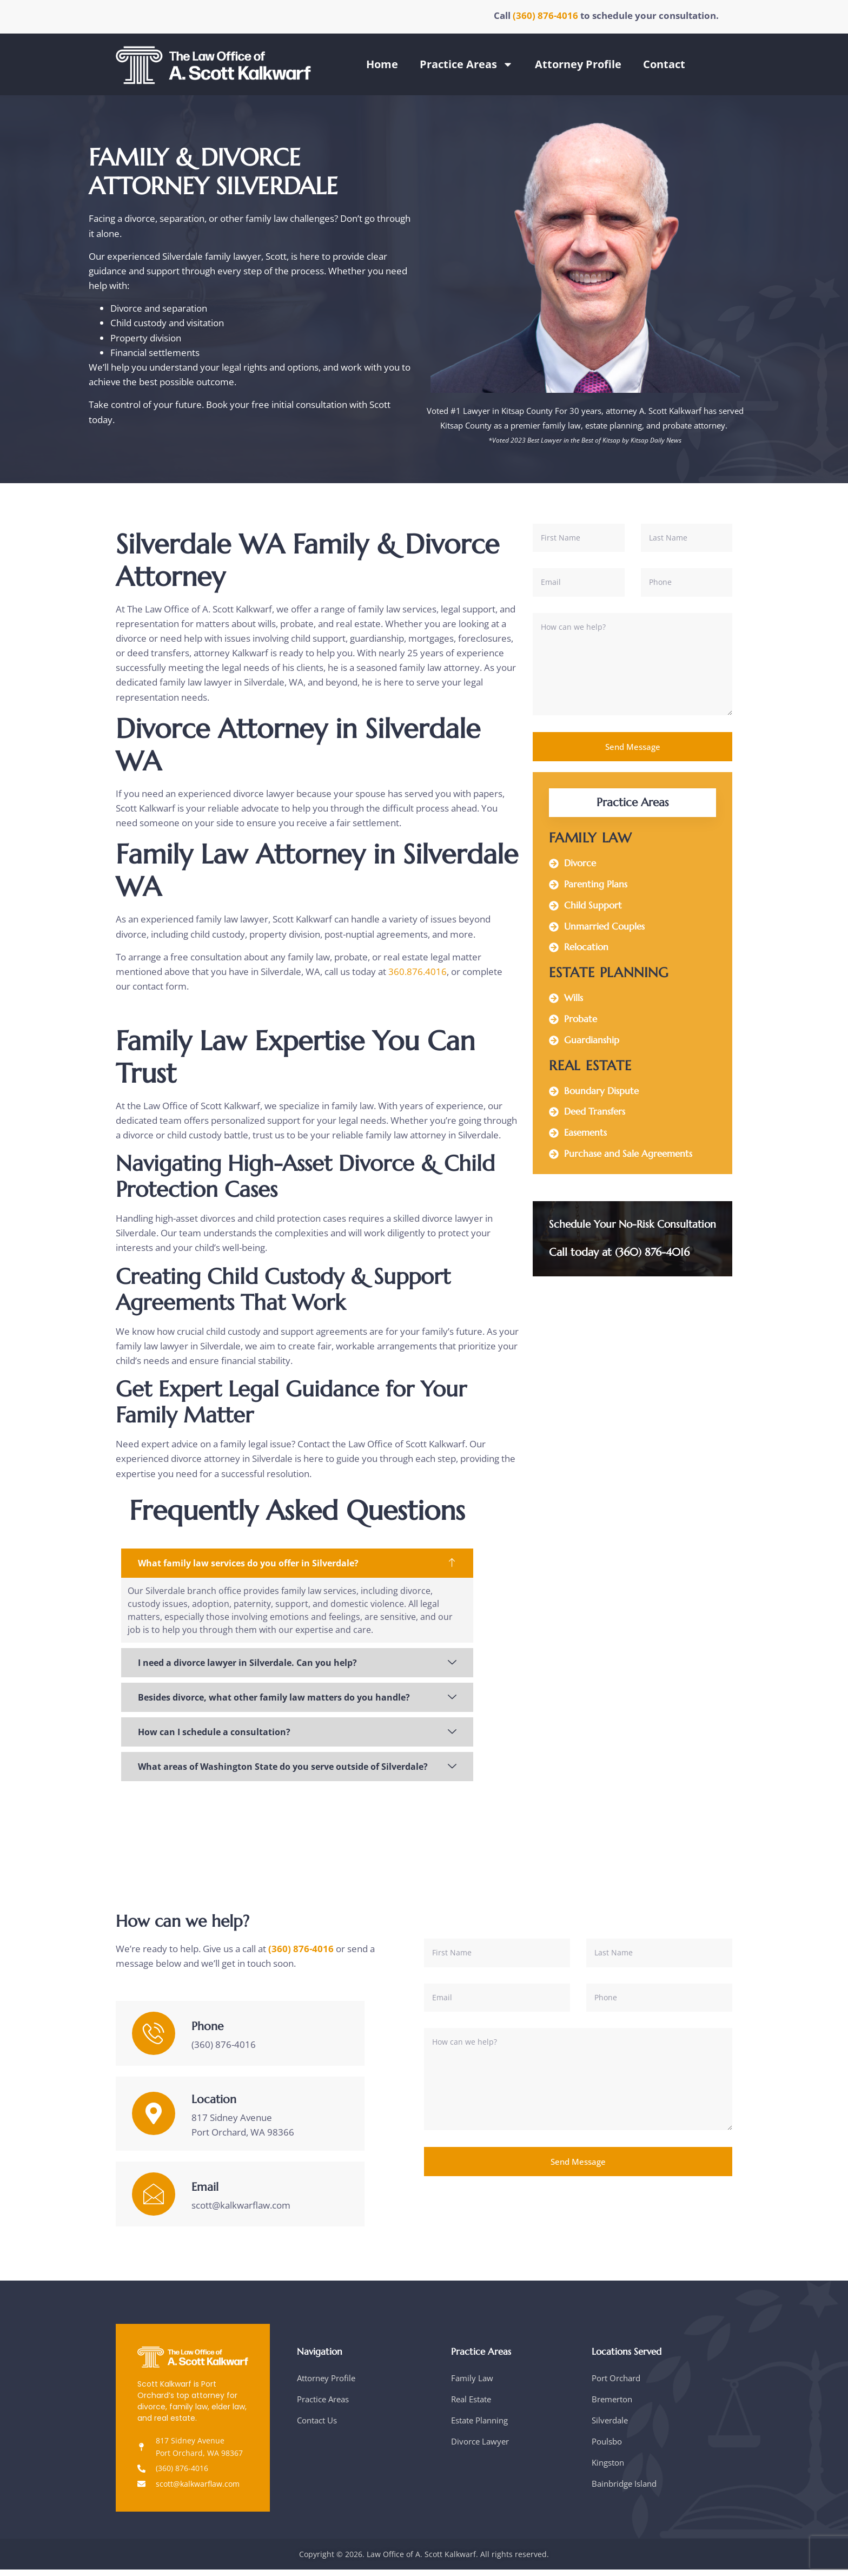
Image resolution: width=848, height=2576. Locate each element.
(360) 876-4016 (546, 15)
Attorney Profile (578, 64)
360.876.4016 (417, 971)
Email (204, 2193)
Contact (664, 64)
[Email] (153, 2200)
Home (382, 64)
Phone (207, 2033)
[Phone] (153, 2039)
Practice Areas (466, 64)
